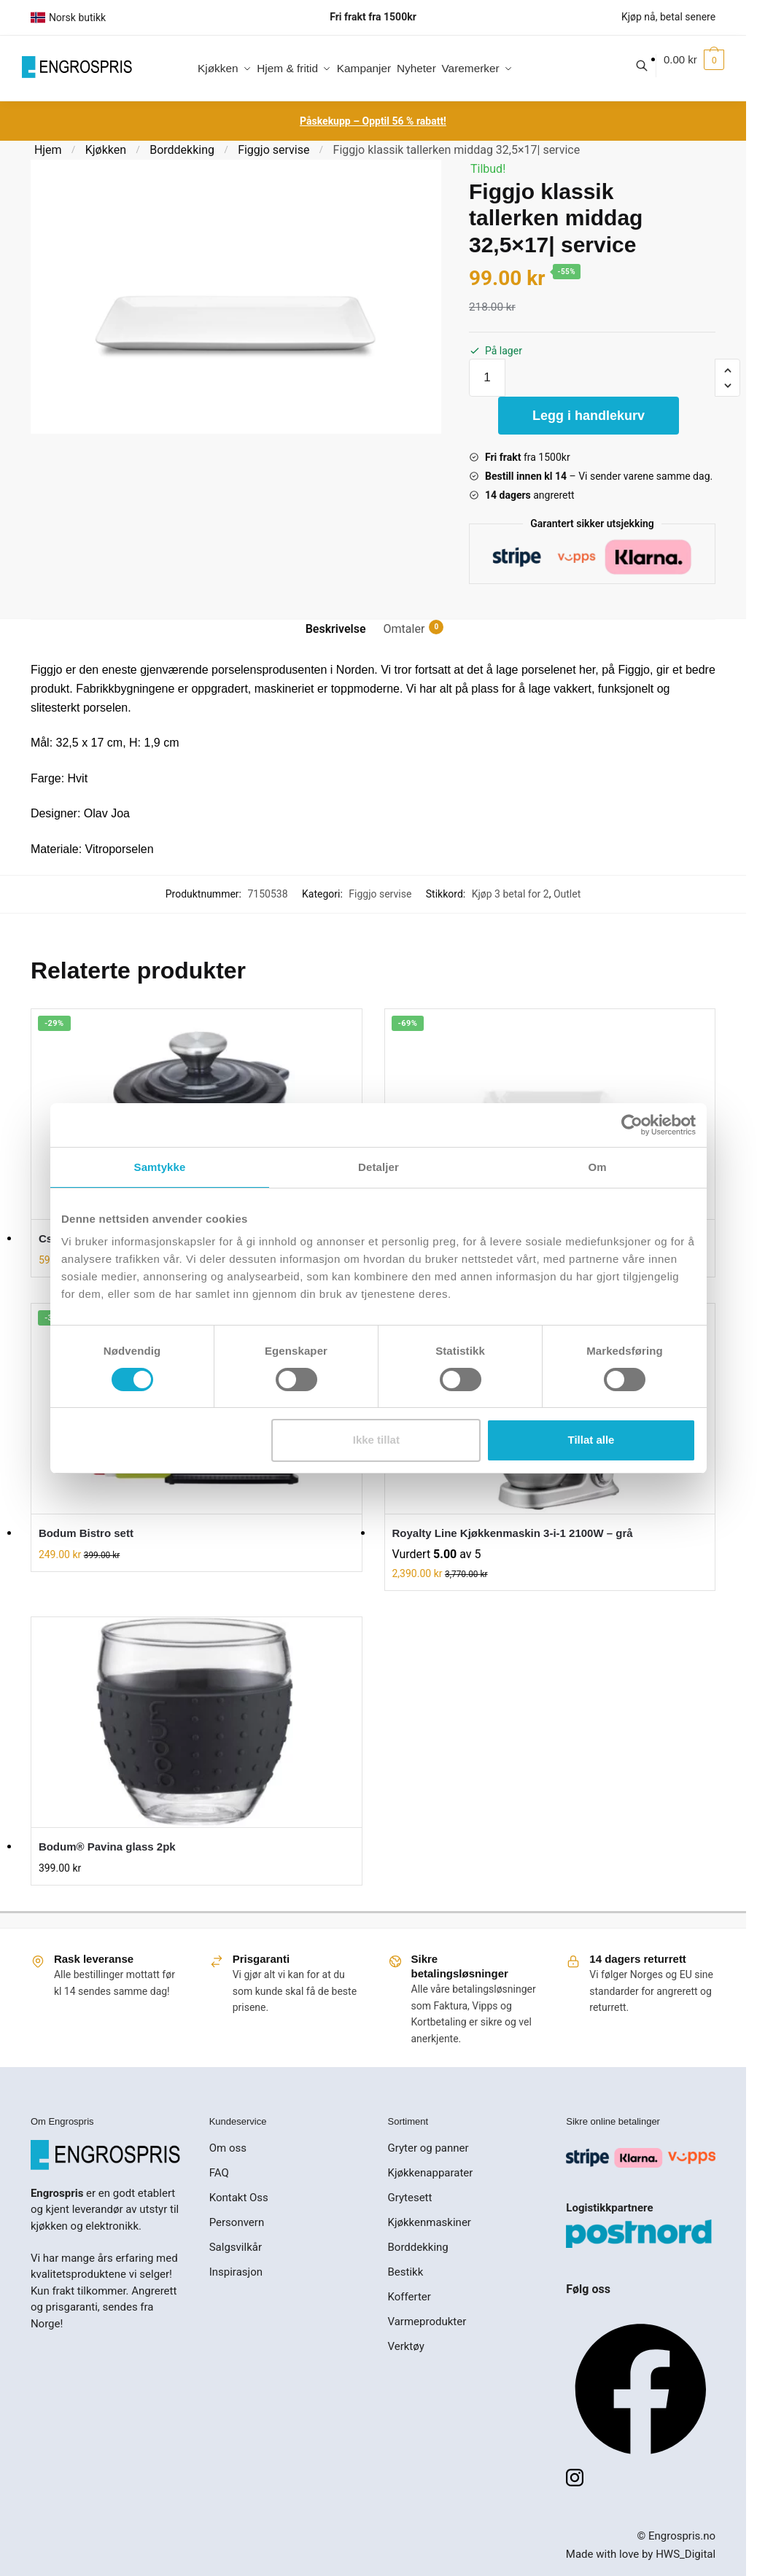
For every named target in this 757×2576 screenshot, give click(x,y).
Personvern (236, 2222)
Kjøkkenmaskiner (429, 2222)
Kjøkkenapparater (430, 2172)
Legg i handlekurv (588, 415)
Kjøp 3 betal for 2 (510, 894)
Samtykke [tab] (160, 1166)
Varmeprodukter (427, 2321)
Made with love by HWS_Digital (640, 2554)
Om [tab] (597, 1166)
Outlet (567, 894)
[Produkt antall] (487, 378)
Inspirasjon (236, 2272)
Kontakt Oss (238, 2197)
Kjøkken (105, 150)
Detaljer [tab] (378, 1166)
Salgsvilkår (235, 2247)
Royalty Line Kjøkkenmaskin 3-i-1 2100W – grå (512, 1533)
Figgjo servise (273, 150)
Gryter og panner (428, 2148)
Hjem (48, 150)
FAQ (219, 2172)
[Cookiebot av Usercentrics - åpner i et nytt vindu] (632, 1124)
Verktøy (406, 2346)
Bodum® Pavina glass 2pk (107, 1846)
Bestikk (406, 2272)
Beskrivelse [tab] (336, 629)
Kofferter (409, 2296)
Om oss (227, 2148)
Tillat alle (590, 1439)
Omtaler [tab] (404, 628)
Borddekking (182, 150)
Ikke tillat (376, 1439)
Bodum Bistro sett (86, 1533)
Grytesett (410, 2197)
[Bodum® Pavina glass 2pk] (196, 1722)
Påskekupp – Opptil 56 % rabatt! (373, 121)
